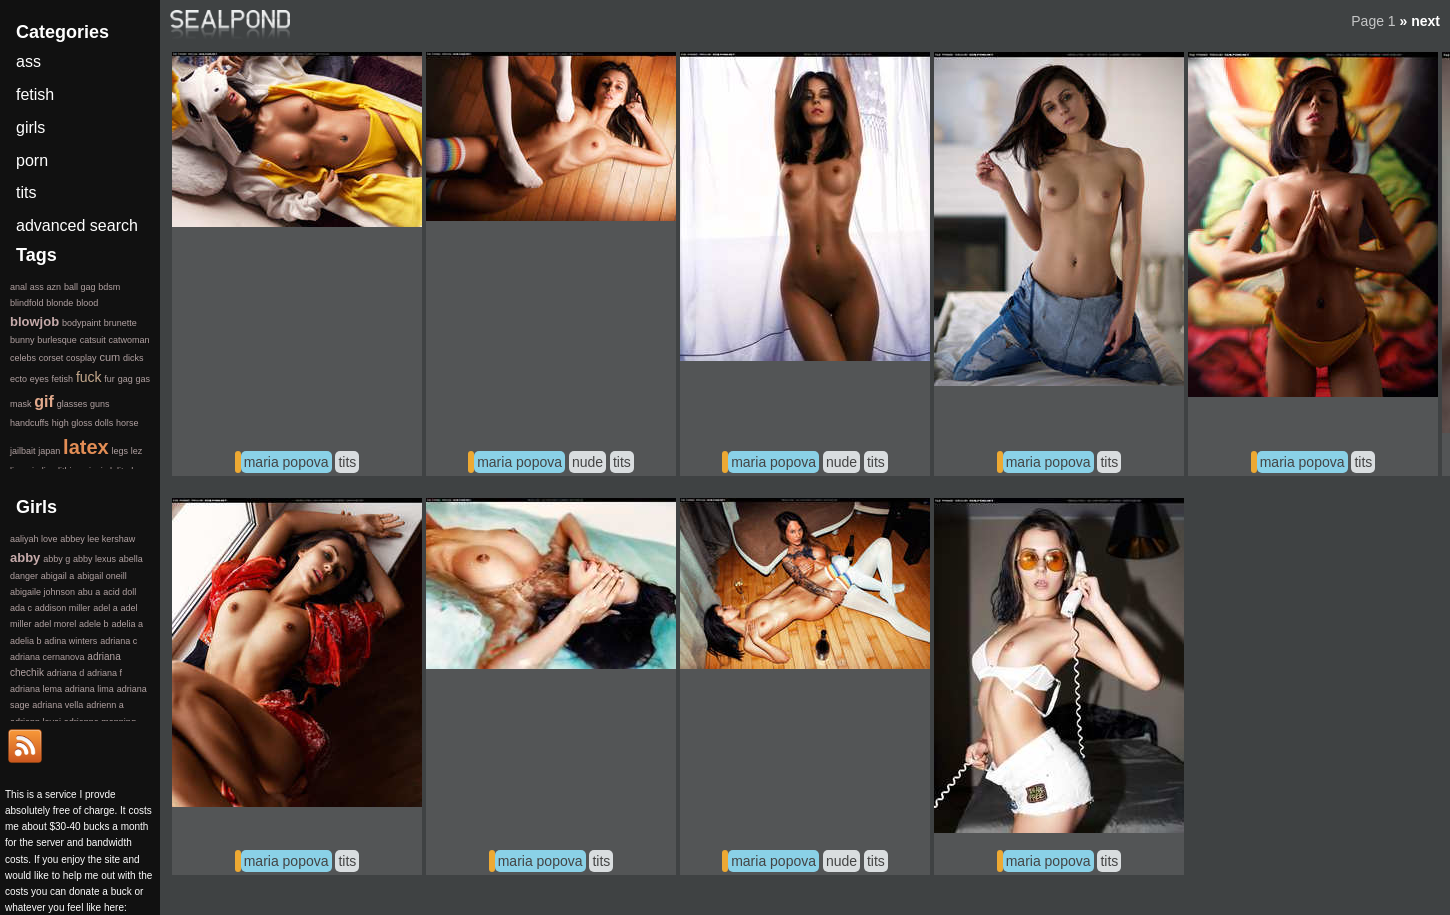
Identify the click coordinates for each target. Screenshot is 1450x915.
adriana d (66, 673)
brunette (120, 323)
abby (25, 557)
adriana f (104, 673)
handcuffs (29, 423)
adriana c (118, 641)
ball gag (80, 287)
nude (587, 462)
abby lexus (94, 559)
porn (32, 160)
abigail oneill (102, 576)
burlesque (57, 340)
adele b (94, 624)
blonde (59, 303)
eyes (39, 379)
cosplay (81, 358)
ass (28, 61)
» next (1420, 21)
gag (125, 379)
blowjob (34, 321)
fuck (89, 377)
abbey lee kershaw (97, 539)
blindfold (27, 303)
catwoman (128, 340)
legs (119, 451)
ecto (18, 379)
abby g (56, 559)
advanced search (77, 225)
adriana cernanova (47, 657)
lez (137, 451)
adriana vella (57, 705)
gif (44, 401)
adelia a (127, 624)
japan (49, 451)
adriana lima (89, 689)
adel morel (55, 624)
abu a (89, 592)
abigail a (58, 576)
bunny (22, 340)
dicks (133, 358)
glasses (72, 404)
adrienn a (105, 705)
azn (54, 287)
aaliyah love (34, 539)
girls (30, 127)
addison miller (63, 608)
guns (100, 404)
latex (86, 447)
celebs (23, 358)
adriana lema (36, 689)
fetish (35, 94)
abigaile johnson (42, 592)
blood (87, 303)
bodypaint (81, 323)
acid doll (119, 592)
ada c (21, 608)
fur (109, 379)
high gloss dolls (83, 423)
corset (51, 358)
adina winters (70, 641)
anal (18, 287)
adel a (105, 608)
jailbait (23, 451)
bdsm (109, 287)
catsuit (93, 340)
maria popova (286, 462)
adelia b (26, 641)
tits (347, 462)
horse (127, 423)
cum (109, 357)
